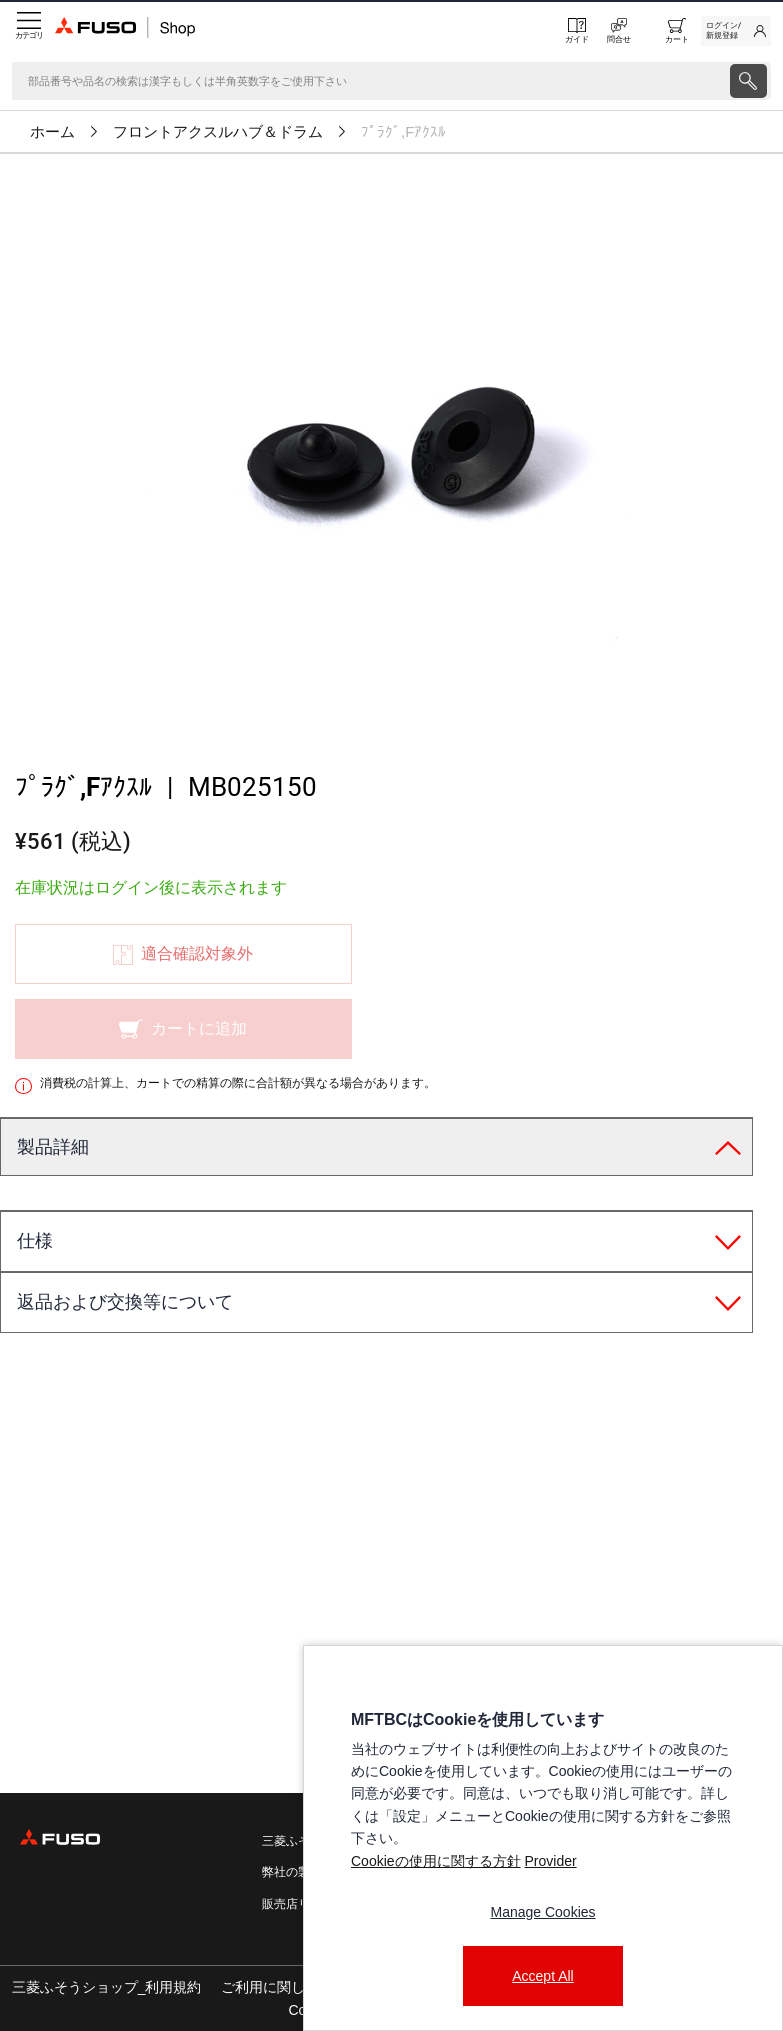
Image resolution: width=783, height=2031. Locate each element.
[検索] (369, 81)
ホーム (52, 132)
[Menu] (27, 31)
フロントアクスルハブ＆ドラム (218, 132)
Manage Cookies (542, 1912)
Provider (550, 1861)
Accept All (542, 1976)
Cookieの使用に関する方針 (436, 1861)
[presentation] (391, 1015)
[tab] (376, 1148)
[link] (736, 31)
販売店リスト (298, 1904)
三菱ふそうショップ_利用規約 (107, 1987)
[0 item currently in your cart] (677, 31)
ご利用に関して (270, 1987)
